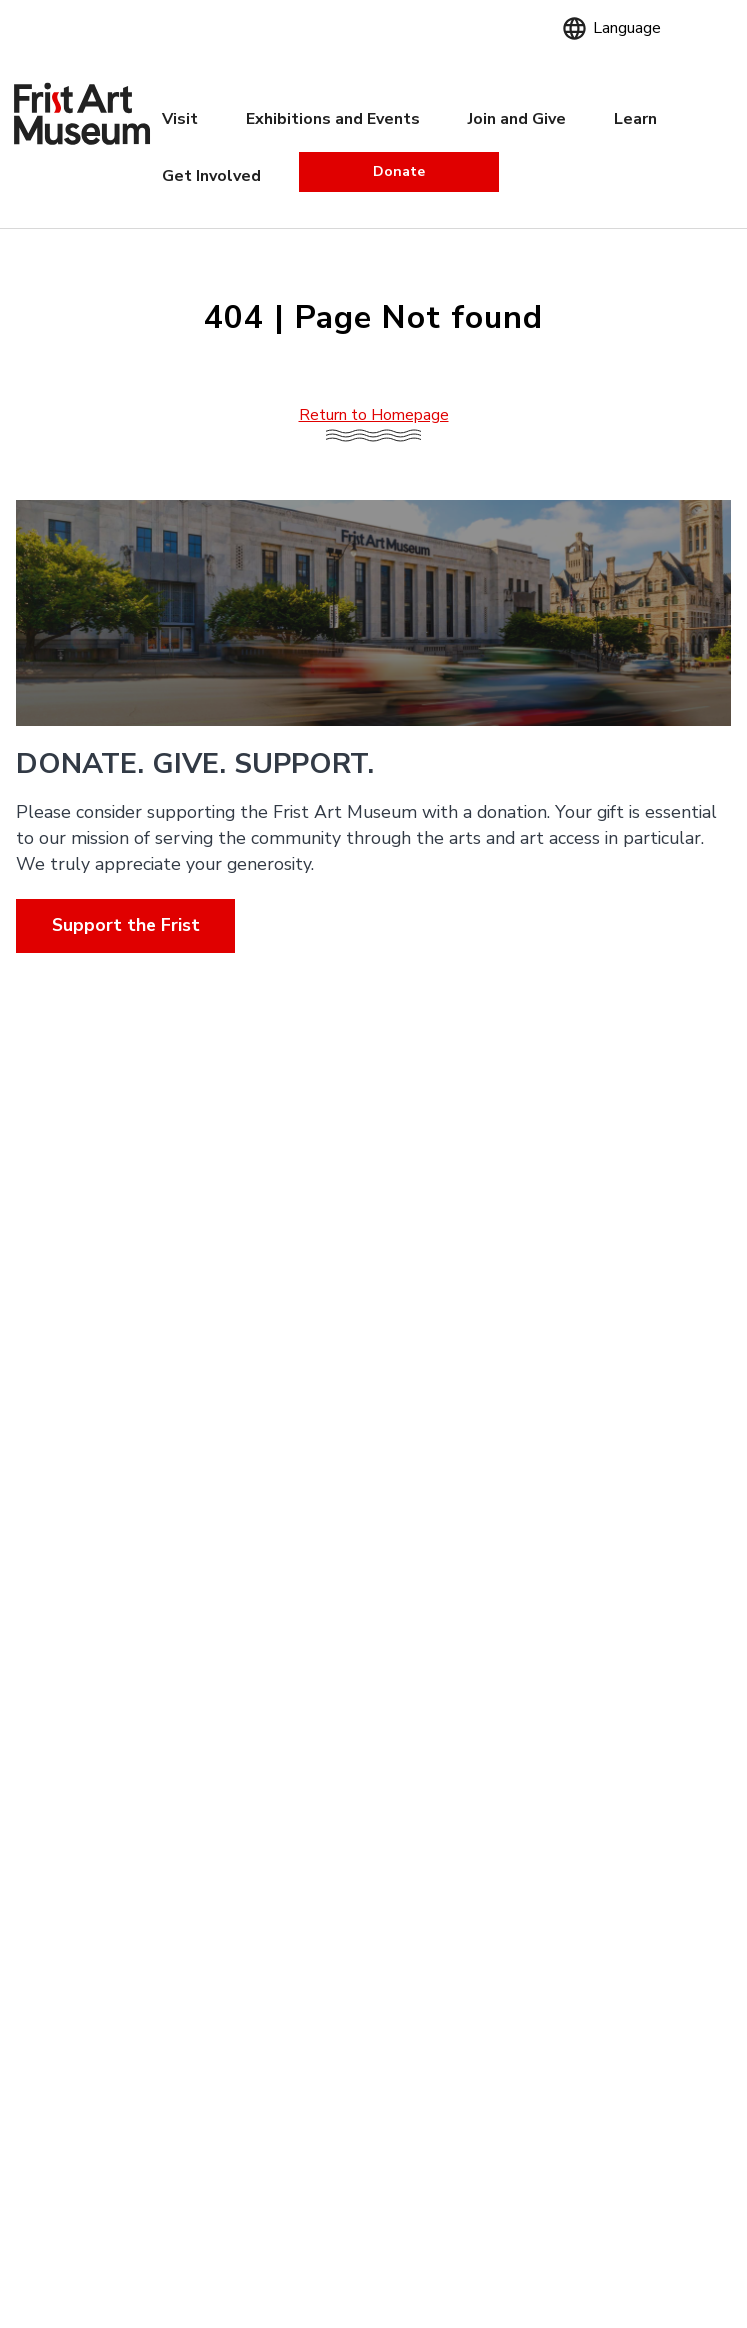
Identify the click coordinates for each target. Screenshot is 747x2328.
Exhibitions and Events (333, 119)
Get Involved (211, 176)
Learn (635, 119)
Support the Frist (126, 925)
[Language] (623, 27)
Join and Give (517, 119)
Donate (399, 171)
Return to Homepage (374, 415)
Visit (180, 119)
